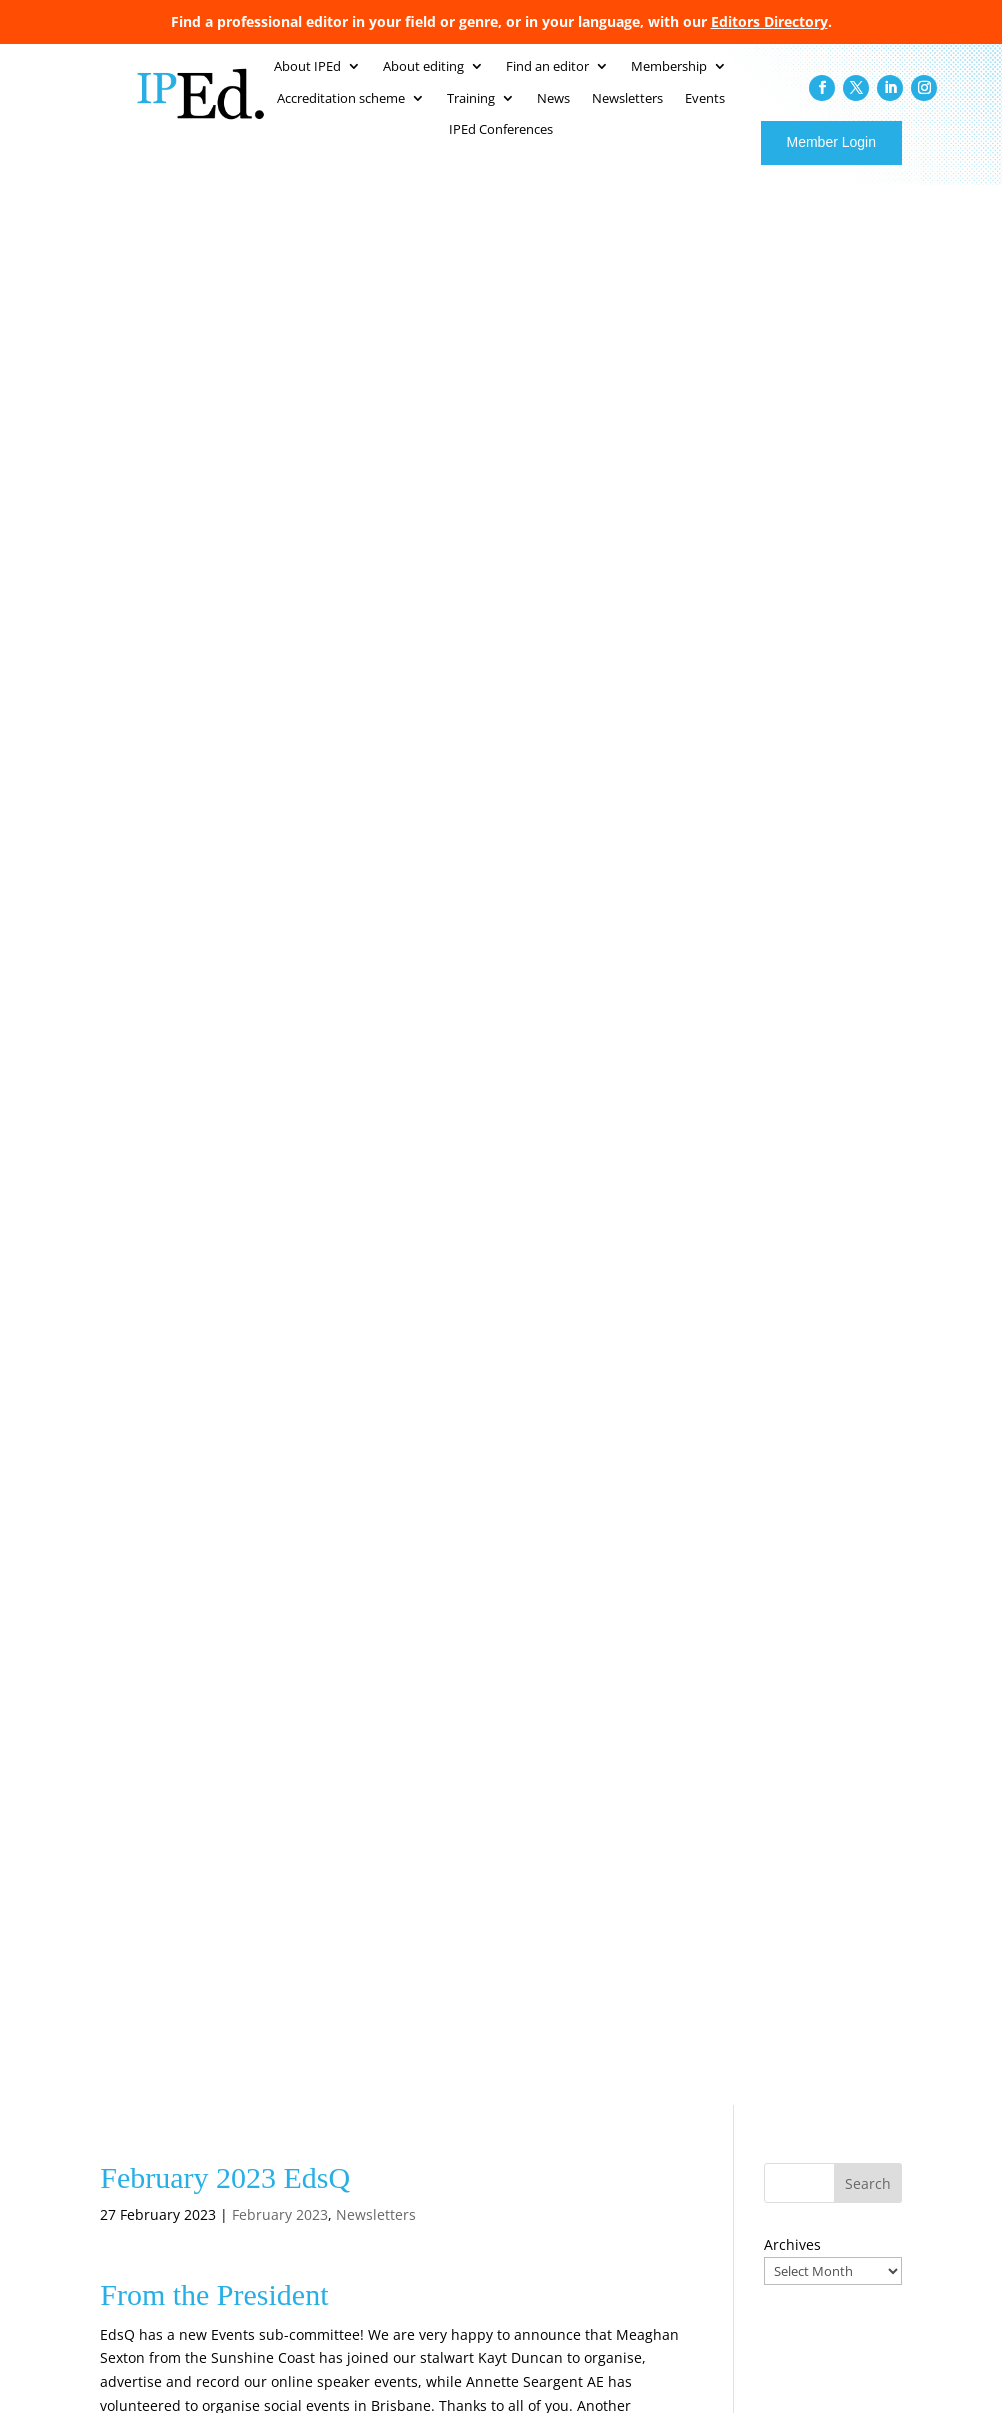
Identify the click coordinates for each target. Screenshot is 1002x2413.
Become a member (486, 2084)
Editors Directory (769, 21)
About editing (470, 2013)
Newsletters (376, 294)
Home (448, 1942)
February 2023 (280, 294)
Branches (457, 2061)
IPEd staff (458, 1989)
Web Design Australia (828, 2368)
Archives (792, 324)
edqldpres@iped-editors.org (236, 955)
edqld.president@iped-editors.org (531, 642)
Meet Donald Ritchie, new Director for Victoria (822, 1955)
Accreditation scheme (660, 1965)
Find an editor (637, 1942)
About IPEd (463, 1965)
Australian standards (491, 2037)
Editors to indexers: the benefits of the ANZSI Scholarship (830, 2085)
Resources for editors (659, 2108)
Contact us (628, 2132)
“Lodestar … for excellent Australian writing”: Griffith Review (830, 2150)
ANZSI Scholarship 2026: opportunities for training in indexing (829, 2020)
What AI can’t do (809, 2196)
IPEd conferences (647, 2037)
